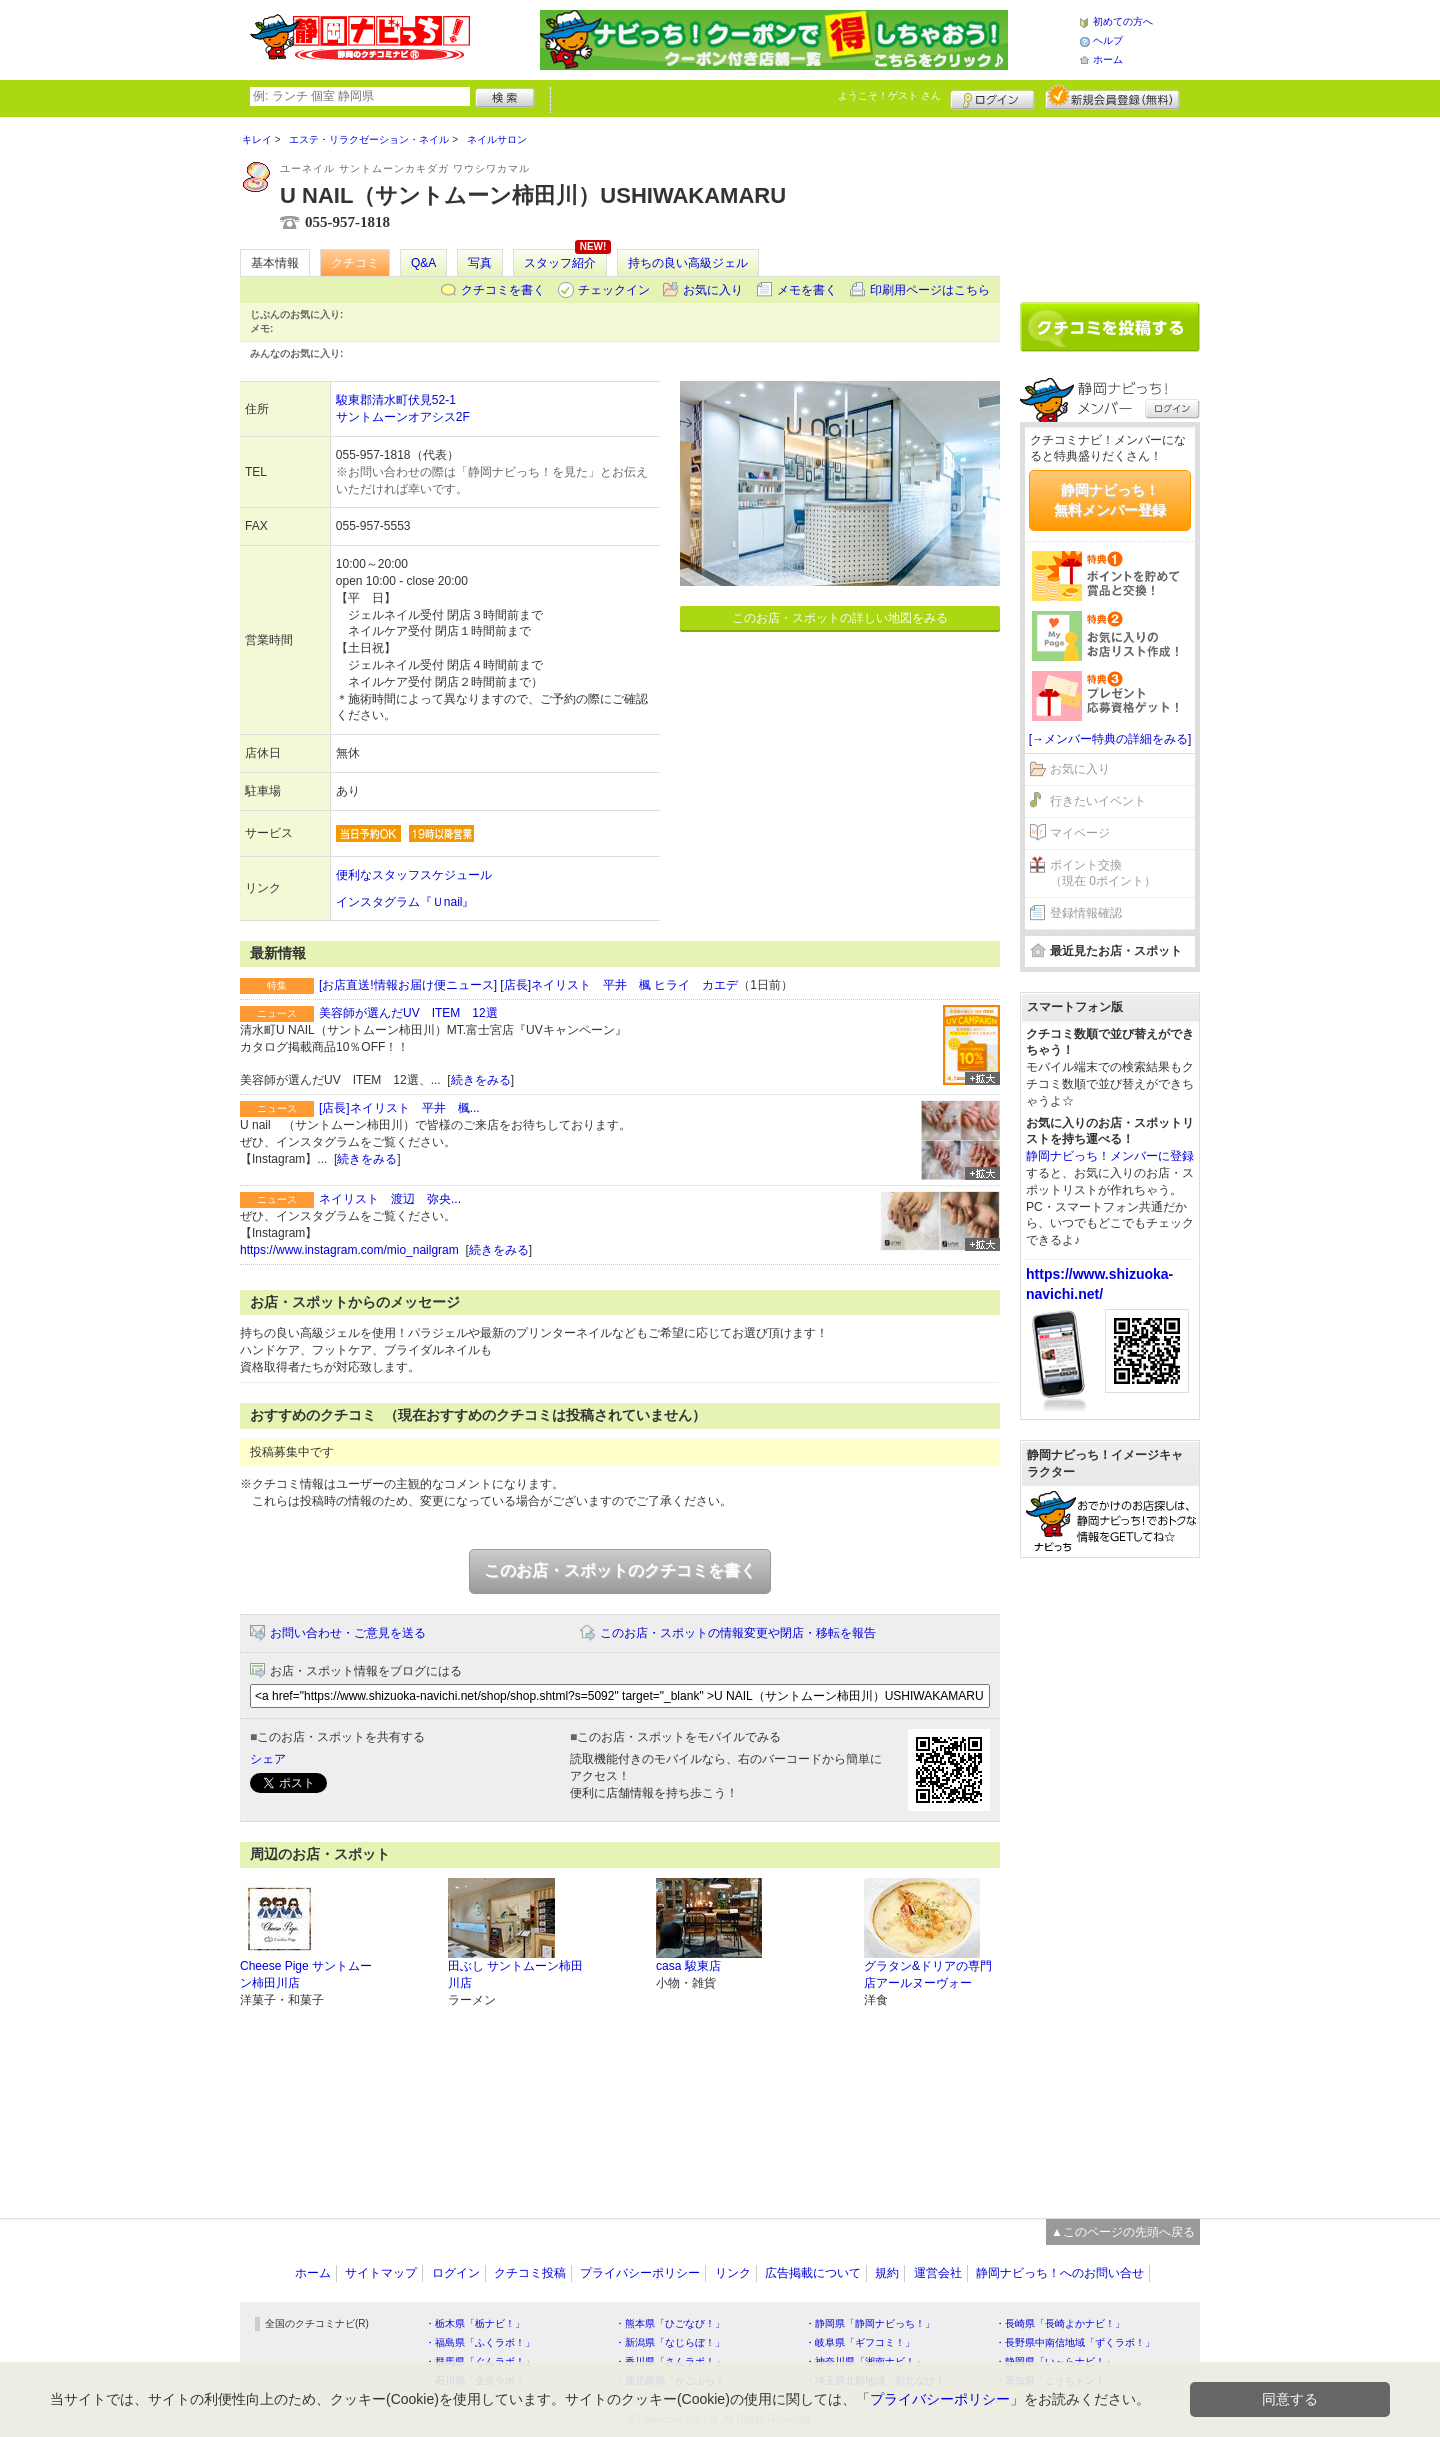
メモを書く (807, 290)
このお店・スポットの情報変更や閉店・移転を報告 (738, 1633)
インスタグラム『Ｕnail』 (405, 902)
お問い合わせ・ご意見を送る (348, 1633)
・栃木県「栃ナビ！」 (475, 2323)
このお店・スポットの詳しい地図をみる (840, 618)
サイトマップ (381, 2273)
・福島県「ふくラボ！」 (480, 2342)
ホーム (1108, 59)
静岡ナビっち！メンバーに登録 (1110, 1156)
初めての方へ (1123, 21)
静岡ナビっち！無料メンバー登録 (1110, 500)
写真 (480, 263)
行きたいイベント (1098, 801)
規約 (887, 2273)
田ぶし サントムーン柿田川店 (515, 1974)
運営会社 (938, 2273)
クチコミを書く (503, 290)
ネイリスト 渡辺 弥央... (390, 1199)
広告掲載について (813, 2273)
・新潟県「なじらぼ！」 (670, 2342)
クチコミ (355, 263)
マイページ (1080, 833)
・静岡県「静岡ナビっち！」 (870, 2323)
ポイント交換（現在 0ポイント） (1103, 873)
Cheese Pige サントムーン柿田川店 (306, 1974)
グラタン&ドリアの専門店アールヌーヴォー (928, 1974)
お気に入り (713, 290)
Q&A (423, 263)
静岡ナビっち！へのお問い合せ (1060, 2273)
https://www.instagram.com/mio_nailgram (349, 1250)
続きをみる (481, 1080)
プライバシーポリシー (640, 2273)
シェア (268, 1759)
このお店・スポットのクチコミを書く (620, 1570)
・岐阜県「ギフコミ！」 (860, 2342)
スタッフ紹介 (560, 263)
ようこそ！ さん (889, 95)
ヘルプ (1108, 40)
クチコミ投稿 (530, 2273)
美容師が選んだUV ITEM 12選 (408, 1013)
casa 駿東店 (688, 1966)
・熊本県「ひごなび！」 (670, 2323)
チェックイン (614, 290)
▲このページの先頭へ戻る (1123, 2232)
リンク (733, 2273)
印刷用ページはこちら (930, 290)
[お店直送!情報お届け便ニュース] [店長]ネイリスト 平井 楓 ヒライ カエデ (528, 985)
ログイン (992, 97)
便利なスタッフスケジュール (414, 875)
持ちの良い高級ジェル (688, 263)
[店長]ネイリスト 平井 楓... (399, 1108)
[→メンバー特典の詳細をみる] (1110, 739)
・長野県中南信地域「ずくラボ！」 (1075, 2342)
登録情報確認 (1086, 913)
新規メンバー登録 (1112, 97)
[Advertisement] (1110, 202)
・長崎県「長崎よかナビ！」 (1060, 2323)
